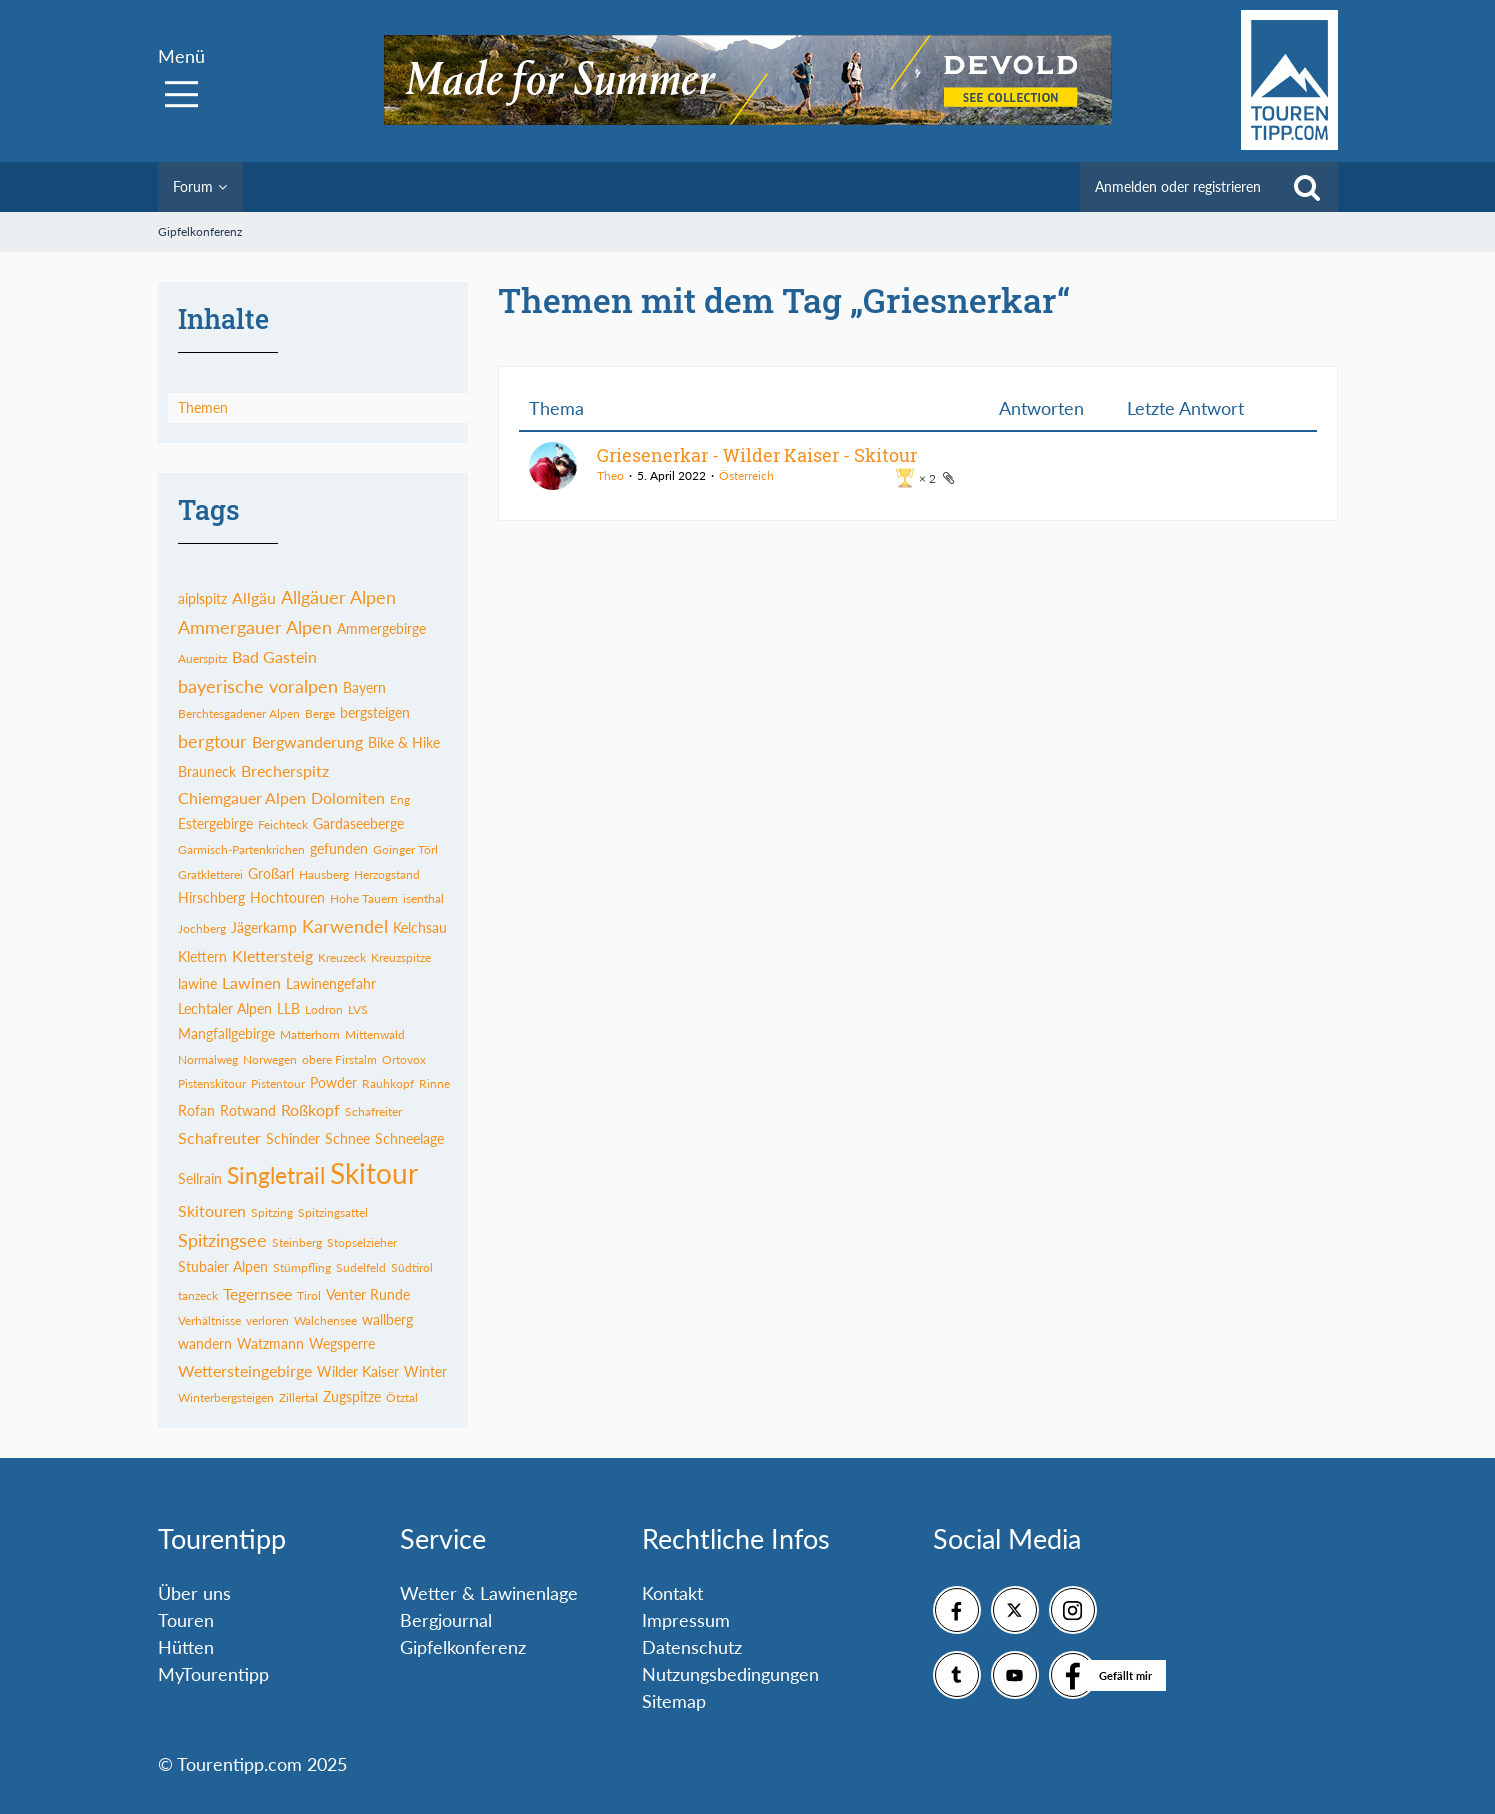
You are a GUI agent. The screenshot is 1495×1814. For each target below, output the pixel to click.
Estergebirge (215, 823)
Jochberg (202, 928)
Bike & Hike (404, 742)
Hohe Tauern (364, 898)
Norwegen (270, 1059)
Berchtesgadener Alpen (239, 713)
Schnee (347, 1138)
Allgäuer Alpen (338, 597)
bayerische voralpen (258, 686)
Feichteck (283, 824)
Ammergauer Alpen (255, 627)
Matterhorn (310, 1034)
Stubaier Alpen (223, 1266)
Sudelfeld (361, 1267)
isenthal (423, 898)
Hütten (186, 1647)
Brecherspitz (285, 770)
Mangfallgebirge (226, 1033)
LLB (288, 1008)
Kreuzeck (342, 957)
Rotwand (248, 1110)
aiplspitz (202, 598)
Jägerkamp (264, 927)
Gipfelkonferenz (463, 1647)
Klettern (202, 956)
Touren (186, 1620)
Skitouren (212, 1210)
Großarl (271, 873)
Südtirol (412, 1267)
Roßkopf (310, 1109)
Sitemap (674, 1701)
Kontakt (672, 1593)
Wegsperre (342, 1343)
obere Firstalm (339, 1059)
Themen (203, 407)
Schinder (293, 1138)
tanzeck (198, 1295)
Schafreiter (373, 1111)
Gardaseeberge (358, 823)
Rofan (196, 1110)
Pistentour (278, 1083)
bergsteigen (375, 712)
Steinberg (297, 1242)
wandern (205, 1343)
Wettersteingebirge (245, 1370)
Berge (320, 713)
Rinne (434, 1083)
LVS (358, 1009)
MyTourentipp (213, 1674)
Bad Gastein (274, 656)
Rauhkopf (388, 1083)
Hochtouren (287, 897)
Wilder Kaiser (358, 1371)
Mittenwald (375, 1034)
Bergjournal (446, 1620)
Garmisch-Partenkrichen (241, 849)
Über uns (194, 1593)
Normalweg (208, 1059)
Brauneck (207, 771)
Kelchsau (420, 927)
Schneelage (409, 1138)
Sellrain (200, 1178)
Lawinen (251, 982)
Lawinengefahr (331, 983)
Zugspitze (352, 1396)
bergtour (212, 741)
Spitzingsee (222, 1240)
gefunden (339, 848)
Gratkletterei (210, 874)
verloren (267, 1320)
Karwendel (345, 926)
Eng (400, 799)
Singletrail (276, 1175)
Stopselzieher (362, 1242)
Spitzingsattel (333, 1212)
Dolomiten (348, 797)
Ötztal (402, 1397)
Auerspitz (202, 658)
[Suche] (1307, 187)
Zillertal (298, 1397)
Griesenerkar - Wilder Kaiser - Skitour (757, 455)
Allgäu (254, 597)
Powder (333, 1082)
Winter (425, 1371)
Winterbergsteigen (226, 1397)
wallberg (387, 1319)
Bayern (364, 687)
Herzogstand (387, 874)
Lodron (324, 1009)
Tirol (309, 1295)
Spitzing (272, 1212)
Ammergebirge (381, 628)
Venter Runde (368, 1294)
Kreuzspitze (401, 957)
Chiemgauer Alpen (242, 797)
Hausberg (324, 874)
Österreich (746, 475)
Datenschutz (692, 1647)
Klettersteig (272, 955)
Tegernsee (257, 1293)
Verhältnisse (209, 1320)
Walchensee (325, 1320)
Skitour (374, 1173)
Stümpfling (302, 1267)
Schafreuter (219, 1137)
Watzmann (270, 1343)
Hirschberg (211, 897)
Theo (610, 475)
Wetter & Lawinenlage (489, 1593)
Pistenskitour (212, 1083)
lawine (197, 983)
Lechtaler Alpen (225, 1008)
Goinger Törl (405, 849)
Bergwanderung (307, 741)
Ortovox (404, 1059)
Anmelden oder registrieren (1178, 186)
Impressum (686, 1620)
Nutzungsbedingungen (730, 1674)
